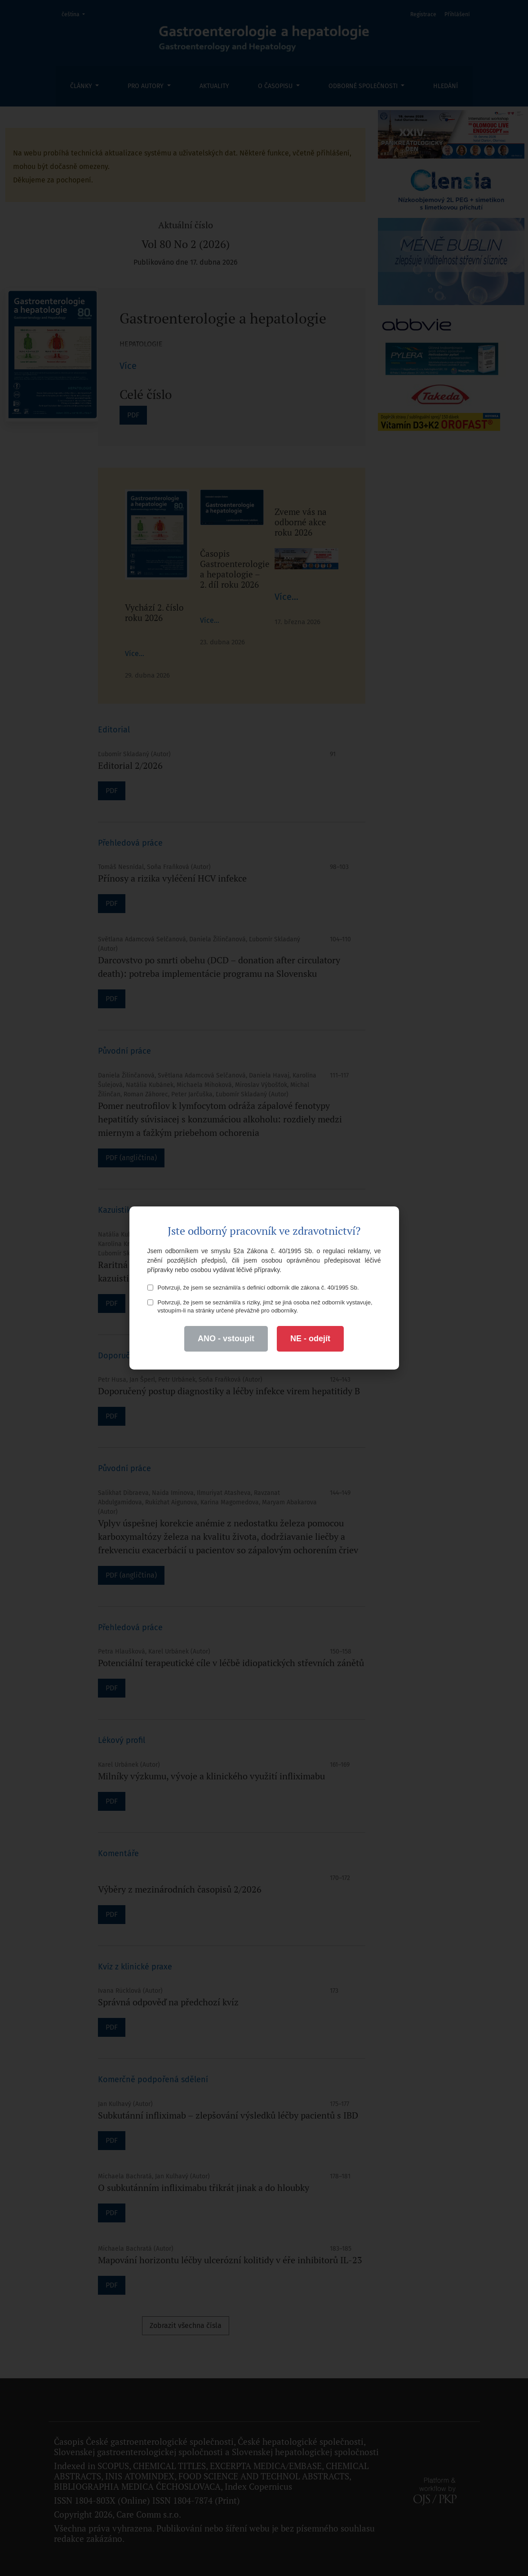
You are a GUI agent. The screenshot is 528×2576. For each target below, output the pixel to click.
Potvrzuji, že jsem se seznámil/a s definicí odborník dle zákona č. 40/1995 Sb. (253, 1287)
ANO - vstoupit (226, 1338)
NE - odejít (310, 1338)
